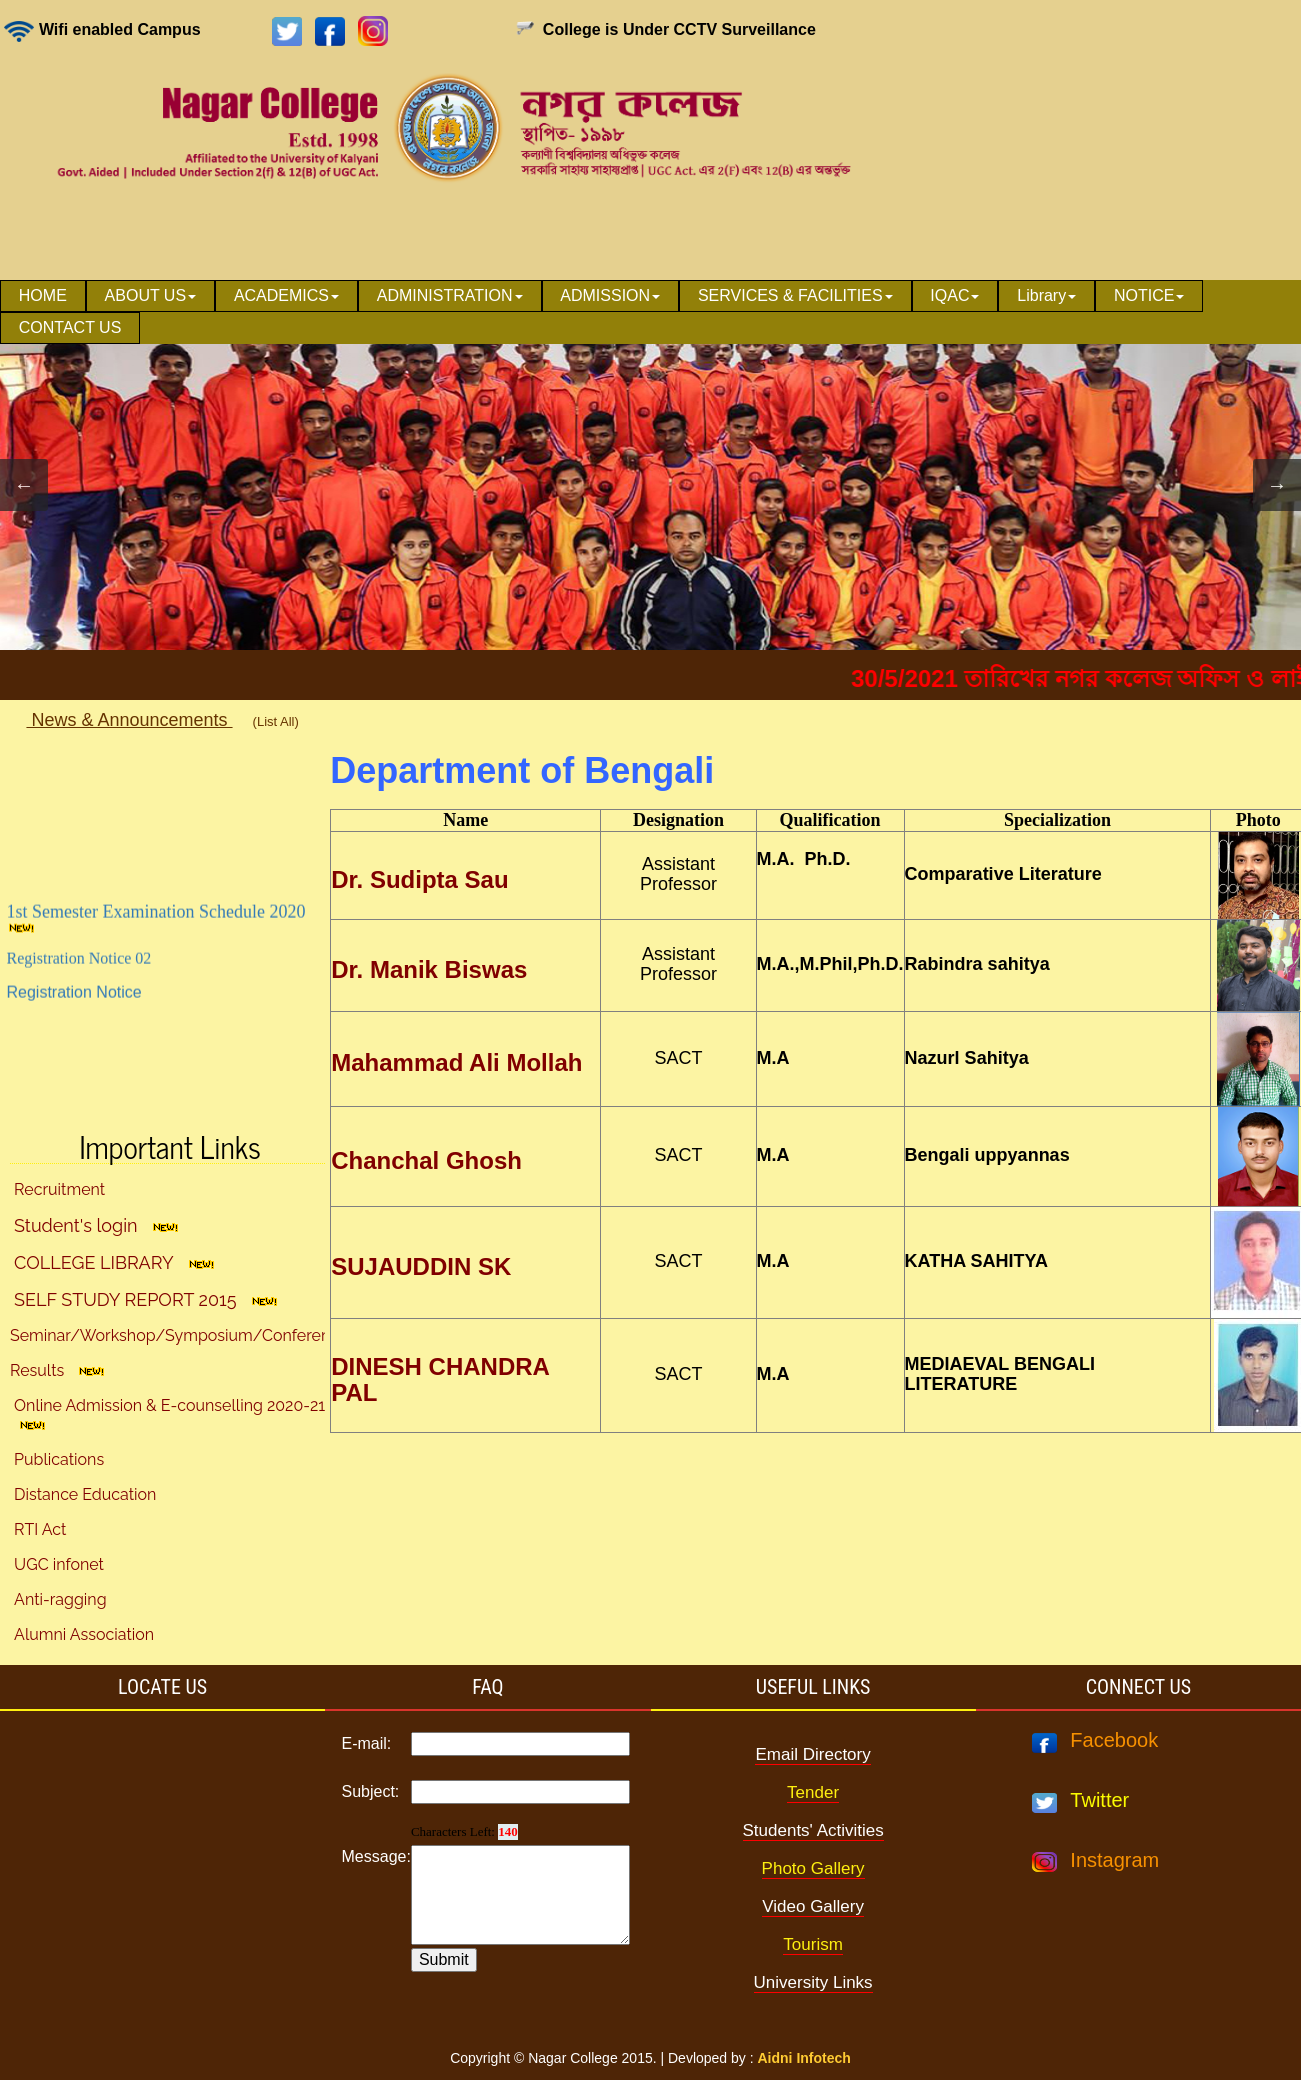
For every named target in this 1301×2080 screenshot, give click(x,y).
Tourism (813, 1944)
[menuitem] (43, 296)
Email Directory (812, 1754)
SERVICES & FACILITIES (795, 295)
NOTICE (1149, 295)
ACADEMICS (286, 295)
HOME (43, 295)
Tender (813, 1792)
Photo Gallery (813, 1868)
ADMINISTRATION (450, 295)
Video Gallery (813, 1906)
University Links (813, 1982)
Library (1046, 295)
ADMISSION (610, 295)
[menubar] (650, 312)
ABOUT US (151, 295)
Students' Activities (813, 1830)
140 (508, 1831)
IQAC (954, 295)
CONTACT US (70, 327)
